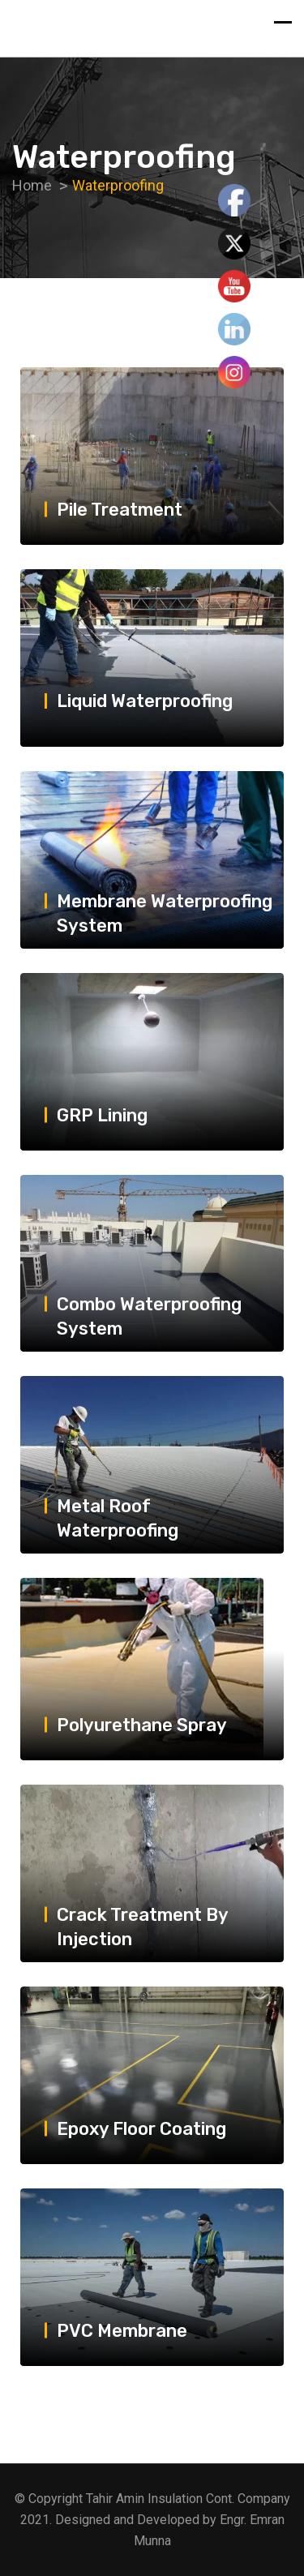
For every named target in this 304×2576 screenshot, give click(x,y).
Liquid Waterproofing (145, 701)
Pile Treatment (119, 509)
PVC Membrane (122, 2330)
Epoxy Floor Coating (141, 2129)
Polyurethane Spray (142, 1725)
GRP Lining (102, 1114)
